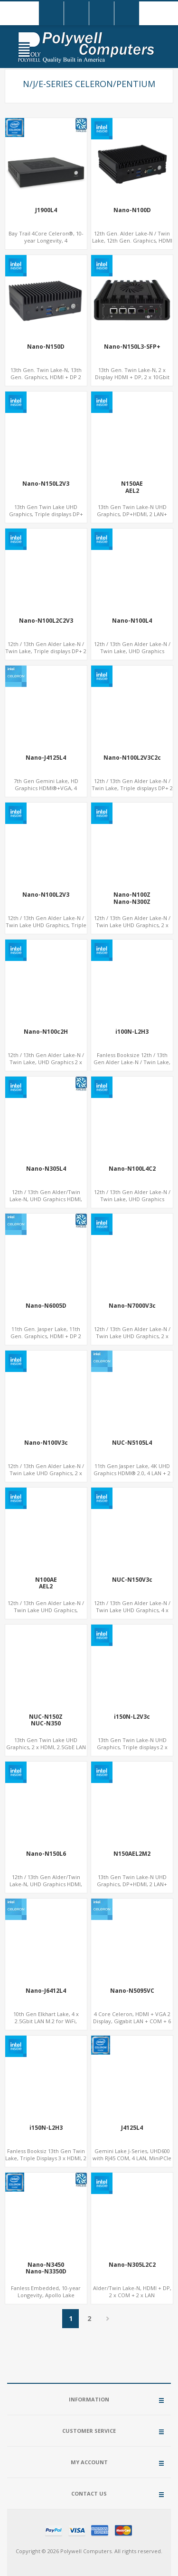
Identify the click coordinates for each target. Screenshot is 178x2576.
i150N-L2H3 (46, 2128)
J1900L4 (46, 210)
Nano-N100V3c (46, 1443)
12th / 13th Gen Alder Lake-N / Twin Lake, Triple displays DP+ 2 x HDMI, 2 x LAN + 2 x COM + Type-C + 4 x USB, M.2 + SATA (132, 791)
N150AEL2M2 (131, 1854)
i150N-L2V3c (132, 1717)
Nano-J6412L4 (46, 1991)
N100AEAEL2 (46, 1583)
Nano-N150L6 (46, 1854)
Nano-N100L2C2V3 (46, 620)
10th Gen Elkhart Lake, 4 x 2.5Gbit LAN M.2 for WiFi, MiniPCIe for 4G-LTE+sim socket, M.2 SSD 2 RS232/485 (46, 2024)
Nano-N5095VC (132, 1991)
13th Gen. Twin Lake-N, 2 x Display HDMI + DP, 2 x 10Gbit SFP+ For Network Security (132, 377)
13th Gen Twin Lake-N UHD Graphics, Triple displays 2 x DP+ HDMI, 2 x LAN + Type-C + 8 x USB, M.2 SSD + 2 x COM (132, 1750)
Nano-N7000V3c (132, 1306)
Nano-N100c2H (46, 1031)
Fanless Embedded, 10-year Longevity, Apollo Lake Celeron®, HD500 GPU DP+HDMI (46, 2298)
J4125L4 (132, 2128)
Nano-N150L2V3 (45, 483)
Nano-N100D (132, 210)
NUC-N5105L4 (132, 1443)
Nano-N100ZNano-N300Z (131, 898)
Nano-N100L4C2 (132, 1169)
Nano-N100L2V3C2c (132, 757)
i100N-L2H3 (132, 1031)
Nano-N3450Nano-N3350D (46, 2268)
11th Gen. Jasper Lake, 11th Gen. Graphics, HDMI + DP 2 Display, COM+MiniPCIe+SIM (46, 1336)
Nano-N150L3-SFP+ (132, 346)
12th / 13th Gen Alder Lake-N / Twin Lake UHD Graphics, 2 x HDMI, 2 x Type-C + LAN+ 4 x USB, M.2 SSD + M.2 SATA (46, 1476)
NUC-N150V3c (132, 1580)
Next (107, 2318)
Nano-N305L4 (46, 1169)
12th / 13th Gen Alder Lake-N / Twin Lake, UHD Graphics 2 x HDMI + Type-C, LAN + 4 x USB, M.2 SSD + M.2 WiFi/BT (46, 1065)
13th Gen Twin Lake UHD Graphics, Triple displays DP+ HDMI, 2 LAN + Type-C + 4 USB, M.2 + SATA (46, 517)
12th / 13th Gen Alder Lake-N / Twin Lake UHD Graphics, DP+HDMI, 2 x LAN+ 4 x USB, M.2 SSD (46, 1613)
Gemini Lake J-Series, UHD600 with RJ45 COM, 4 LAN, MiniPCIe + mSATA (132, 2158)
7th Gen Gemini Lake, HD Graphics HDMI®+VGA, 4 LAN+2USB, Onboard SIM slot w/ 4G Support (46, 791)
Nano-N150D (46, 346)
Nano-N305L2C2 (132, 2265)
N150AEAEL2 (132, 487)
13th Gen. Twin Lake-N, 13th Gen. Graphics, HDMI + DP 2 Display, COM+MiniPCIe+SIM (46, 377)
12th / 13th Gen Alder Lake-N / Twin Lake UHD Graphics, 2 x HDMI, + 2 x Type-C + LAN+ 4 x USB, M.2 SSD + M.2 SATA (132, 1339)
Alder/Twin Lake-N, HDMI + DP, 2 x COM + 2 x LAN (132, 2291)
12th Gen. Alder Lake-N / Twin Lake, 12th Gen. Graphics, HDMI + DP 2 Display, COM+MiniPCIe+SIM (132, 244)
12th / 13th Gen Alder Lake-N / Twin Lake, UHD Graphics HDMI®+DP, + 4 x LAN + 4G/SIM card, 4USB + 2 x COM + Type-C (132, 1202)
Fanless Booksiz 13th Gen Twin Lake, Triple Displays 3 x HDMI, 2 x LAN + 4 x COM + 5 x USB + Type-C (45, 2161)
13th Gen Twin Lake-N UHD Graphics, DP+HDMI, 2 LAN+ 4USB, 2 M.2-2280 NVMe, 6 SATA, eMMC (132, 1887)
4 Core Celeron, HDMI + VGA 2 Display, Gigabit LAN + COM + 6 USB (132, 2021)
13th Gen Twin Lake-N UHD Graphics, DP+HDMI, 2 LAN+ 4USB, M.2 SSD (132, 514)
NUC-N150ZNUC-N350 (46, 1720)
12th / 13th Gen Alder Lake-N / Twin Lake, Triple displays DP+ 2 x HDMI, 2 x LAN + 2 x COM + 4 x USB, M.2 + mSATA (45, 654)
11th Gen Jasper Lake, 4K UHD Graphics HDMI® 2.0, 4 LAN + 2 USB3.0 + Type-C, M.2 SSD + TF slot (132, 1476)
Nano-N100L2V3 (45, 894)
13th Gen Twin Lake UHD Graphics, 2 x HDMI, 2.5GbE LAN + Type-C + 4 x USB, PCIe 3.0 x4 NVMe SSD (46, 1750)
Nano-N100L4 (132, 620)
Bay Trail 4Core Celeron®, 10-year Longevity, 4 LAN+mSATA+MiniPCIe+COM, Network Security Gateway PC (46, 244)
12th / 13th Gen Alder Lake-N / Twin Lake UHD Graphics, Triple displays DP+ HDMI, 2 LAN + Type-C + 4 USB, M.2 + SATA (46, 928)
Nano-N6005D (46, 1306)
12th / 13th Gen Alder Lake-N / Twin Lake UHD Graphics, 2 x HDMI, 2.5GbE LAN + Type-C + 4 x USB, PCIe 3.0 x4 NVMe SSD (132, 928)
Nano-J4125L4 (46, 757)
